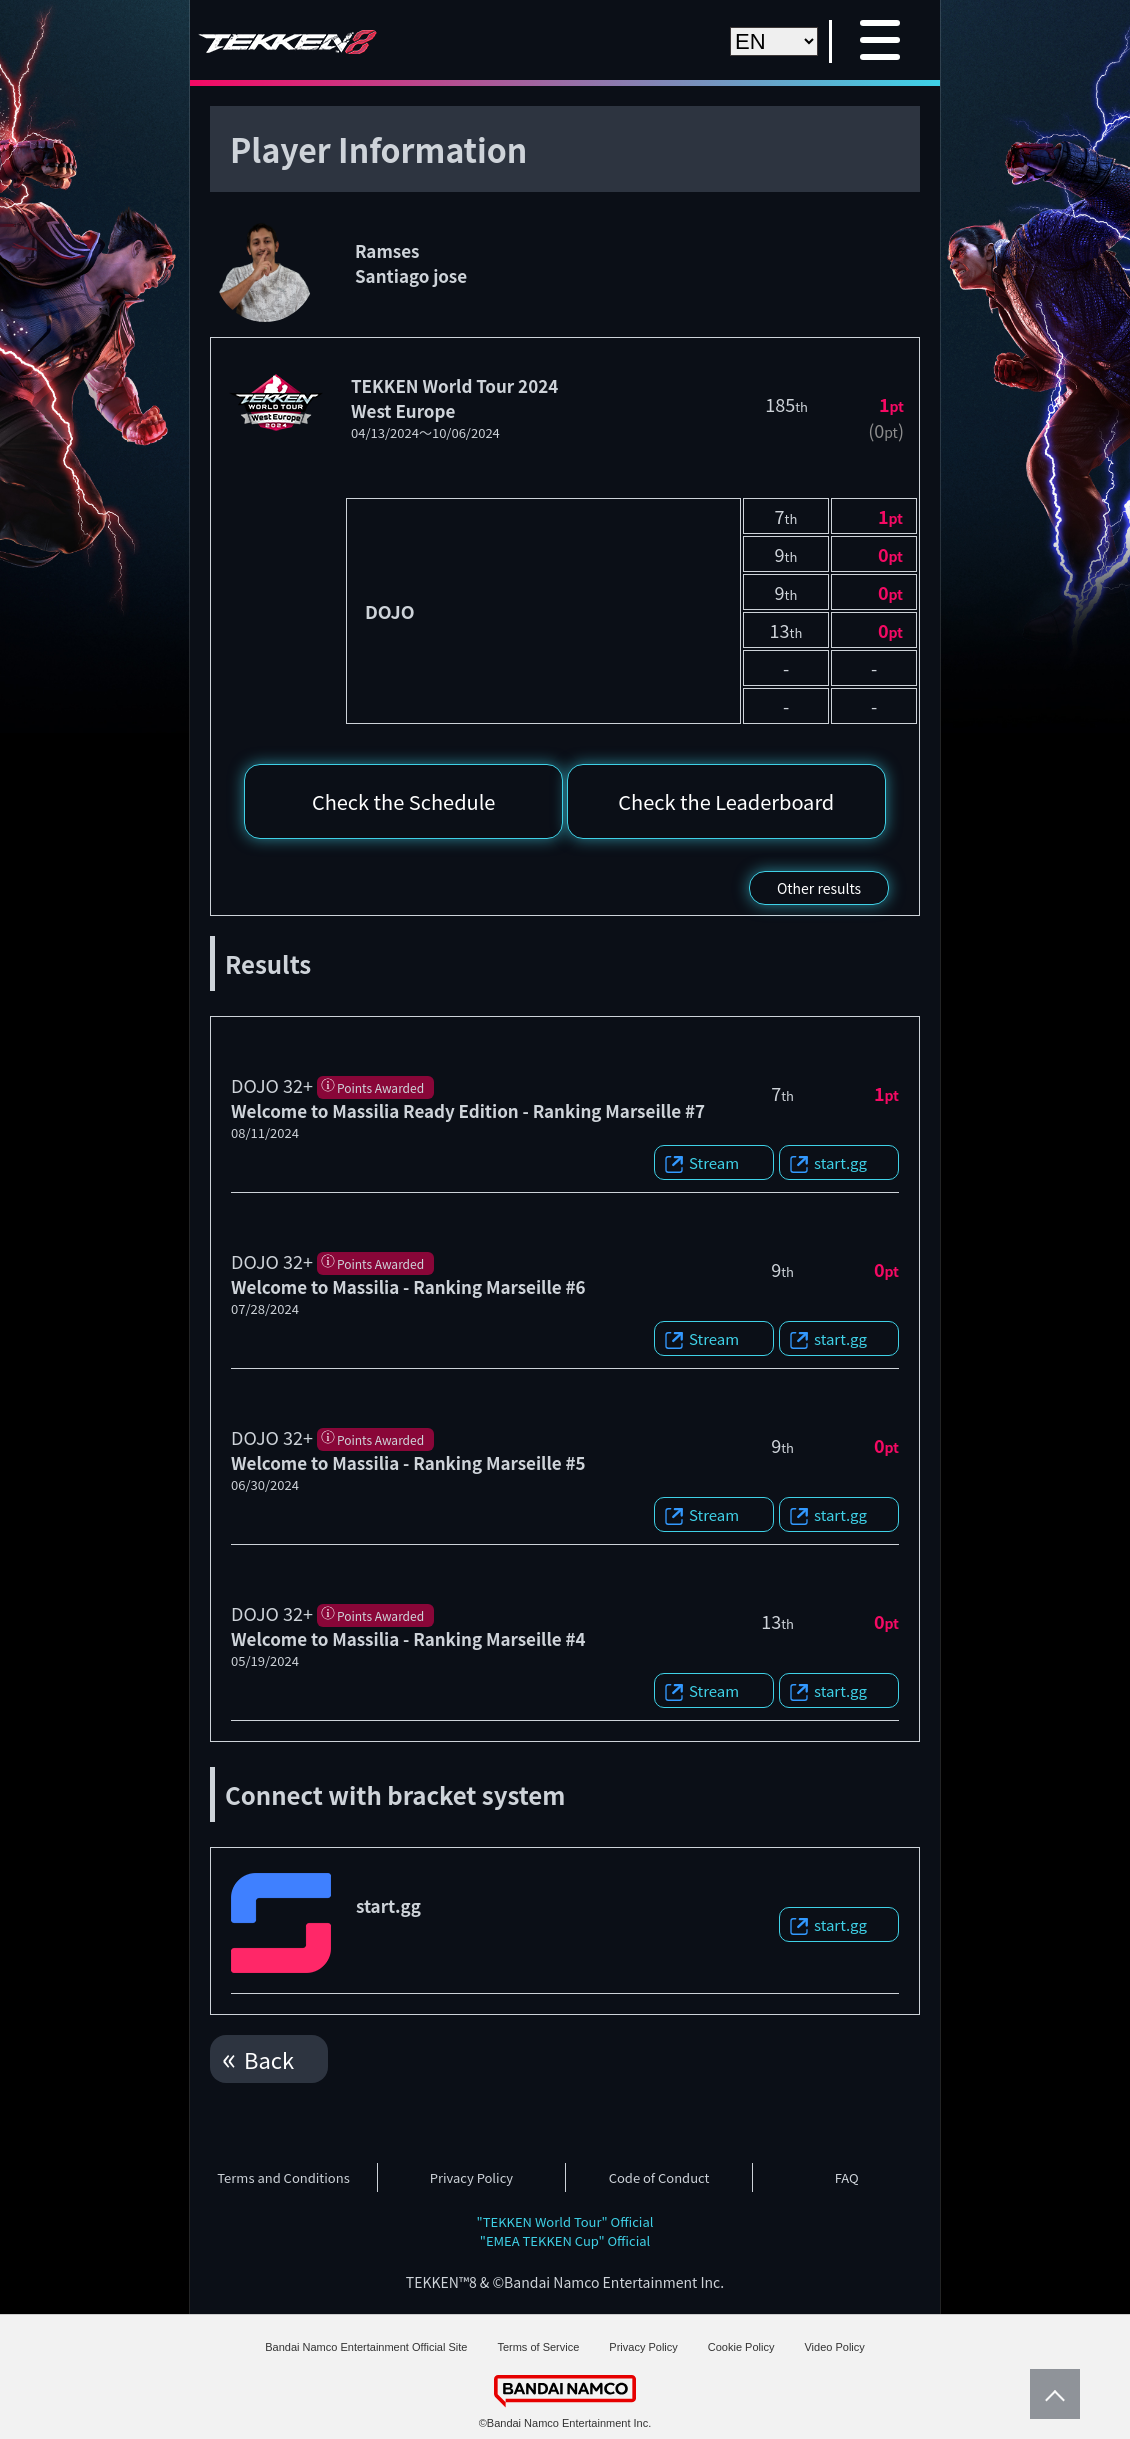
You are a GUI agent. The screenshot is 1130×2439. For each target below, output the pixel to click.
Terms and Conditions (283, 2177)
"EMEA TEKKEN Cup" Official (565, 2240)
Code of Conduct (659, 2177)
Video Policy (834, 2347)
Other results (819, 888)
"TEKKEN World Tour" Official (565, 2221)
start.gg (840, 1162)
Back (269, 2059)
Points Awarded (380, 1087)
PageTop (1050, 2394)
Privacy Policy (471, 2177)
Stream (714, 1162)
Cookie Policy (741, 2347)
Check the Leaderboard (726, 801)
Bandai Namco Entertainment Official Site (366, 2347)
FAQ (847, 2177)
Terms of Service (538, 2347)
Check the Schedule (404, 801)
